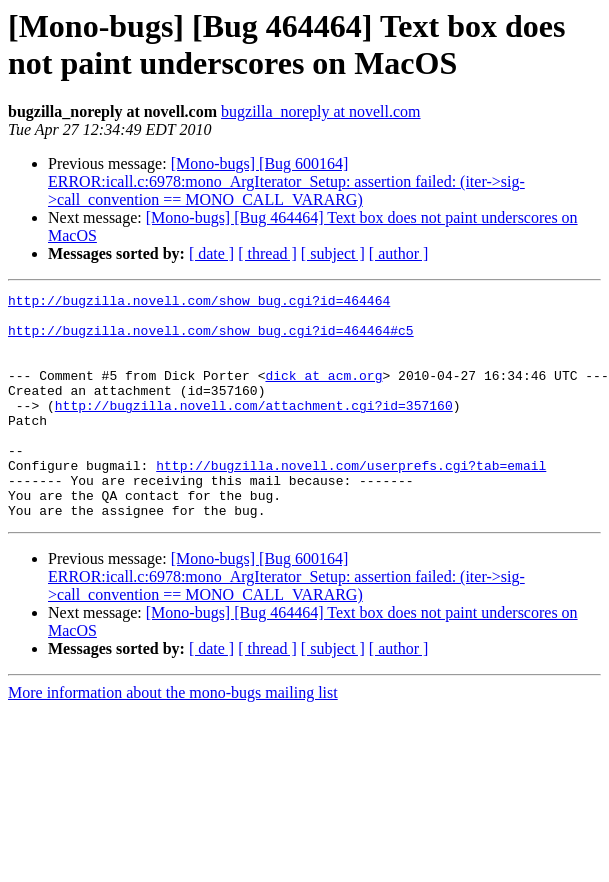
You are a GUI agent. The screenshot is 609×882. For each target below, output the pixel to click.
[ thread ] (267, 253)
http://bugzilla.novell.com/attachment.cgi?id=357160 (254, 429)
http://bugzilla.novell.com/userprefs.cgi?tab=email (351, 501)
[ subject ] (333, 253)
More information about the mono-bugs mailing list (173, 737)
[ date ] (211, 253)
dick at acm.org (323, 393)
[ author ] (399, 253)
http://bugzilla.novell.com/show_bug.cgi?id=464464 (199, 303)
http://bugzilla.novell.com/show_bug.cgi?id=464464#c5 (211, 339)
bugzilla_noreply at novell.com (321, 111)
